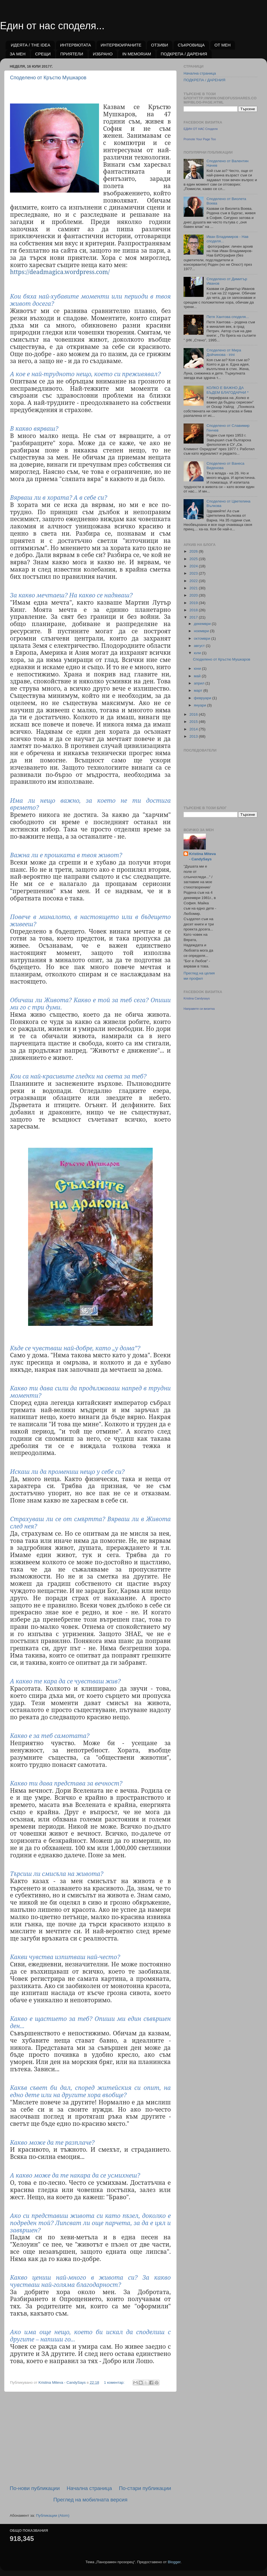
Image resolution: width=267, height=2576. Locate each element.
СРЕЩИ (43, 53)
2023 (194, 573)
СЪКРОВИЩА (191, 45)
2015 (194, 722)
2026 (194, 551)
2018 (194, 610)
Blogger (174, 2562)
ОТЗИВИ (159, 45)
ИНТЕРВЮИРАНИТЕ (121, 45)
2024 (194, 566)
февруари (203, 698)
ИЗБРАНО (103, 53)
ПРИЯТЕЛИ (71, 53)
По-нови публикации (35, 2488)
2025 (194, 559)
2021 (194, 588)
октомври (202, 638)
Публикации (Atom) (53, 2515)
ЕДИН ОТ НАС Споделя (200, 128)
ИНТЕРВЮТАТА (75, 45)
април (200, 683)
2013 (194, 736)
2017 (194, 617)
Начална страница (89, 2488)
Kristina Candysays (197, 998)
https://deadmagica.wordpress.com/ (60, 272)
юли (198, 653)
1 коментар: (115, 2382)
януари (200, 705)
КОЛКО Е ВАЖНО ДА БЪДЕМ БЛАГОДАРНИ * (227, 390)
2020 (194, 595)
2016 (194, 714)
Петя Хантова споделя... (227, 317)
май (198, 676)
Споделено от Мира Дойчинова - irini (223, 352)
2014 (194, 729)
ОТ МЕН (222, 45)
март (198, 690)
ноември (202, 631)
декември (203, 624)
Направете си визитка (199, 1008)
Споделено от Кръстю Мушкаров (48, 77)
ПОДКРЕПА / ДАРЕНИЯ (184, 53)
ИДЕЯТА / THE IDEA (30, 45)
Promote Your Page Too (200, 139)
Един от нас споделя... (52, 25)
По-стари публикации (145, 2488)
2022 (194, 581)
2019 (194, 603)
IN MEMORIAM (136, 53)
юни (198, 668)
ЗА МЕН (18, 53)
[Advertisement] (90, 2438)
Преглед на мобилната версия (90, 2500)
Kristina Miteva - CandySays (202, 856)
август (200, 646)
